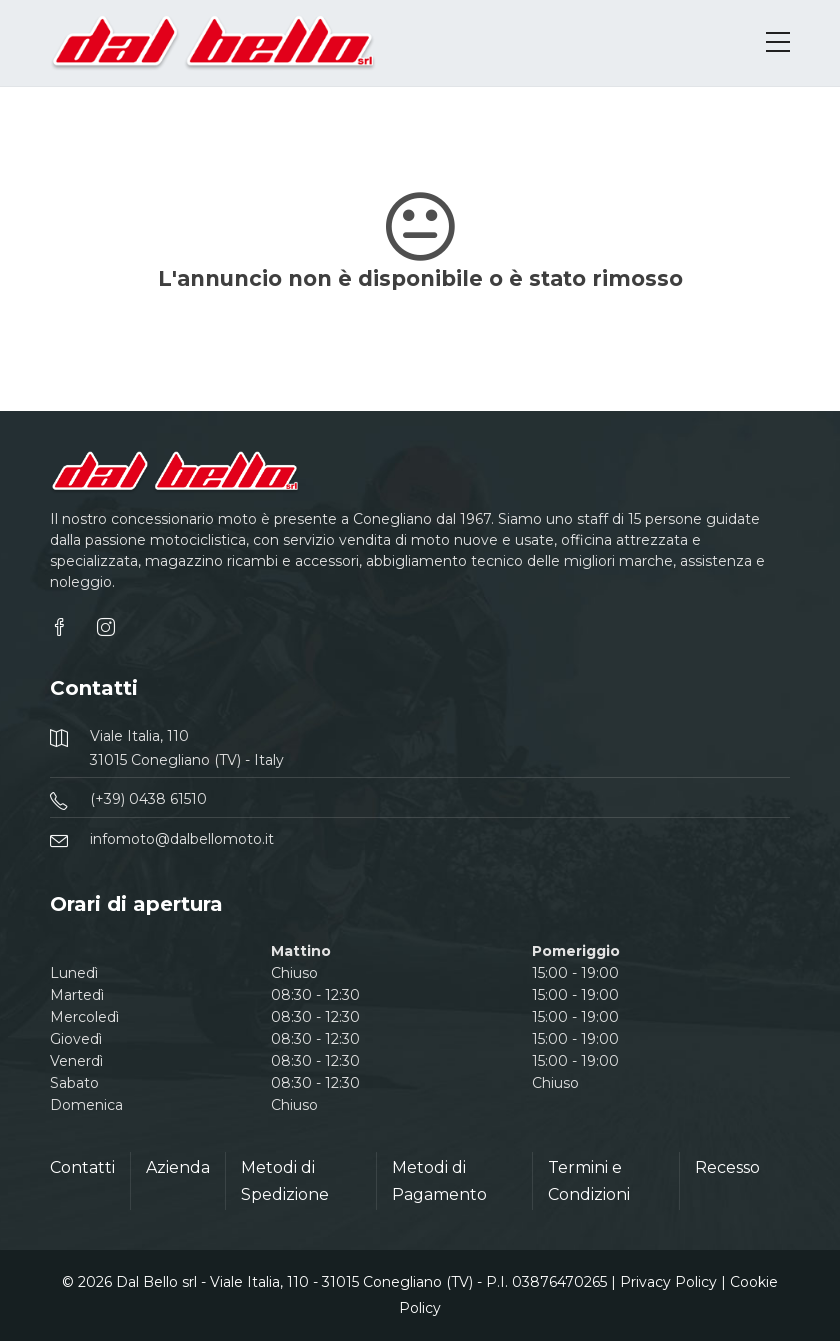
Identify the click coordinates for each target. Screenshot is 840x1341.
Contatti (82, 1167)
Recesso (727, 1167)
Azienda (178, 1167)
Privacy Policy (668, 1282)
